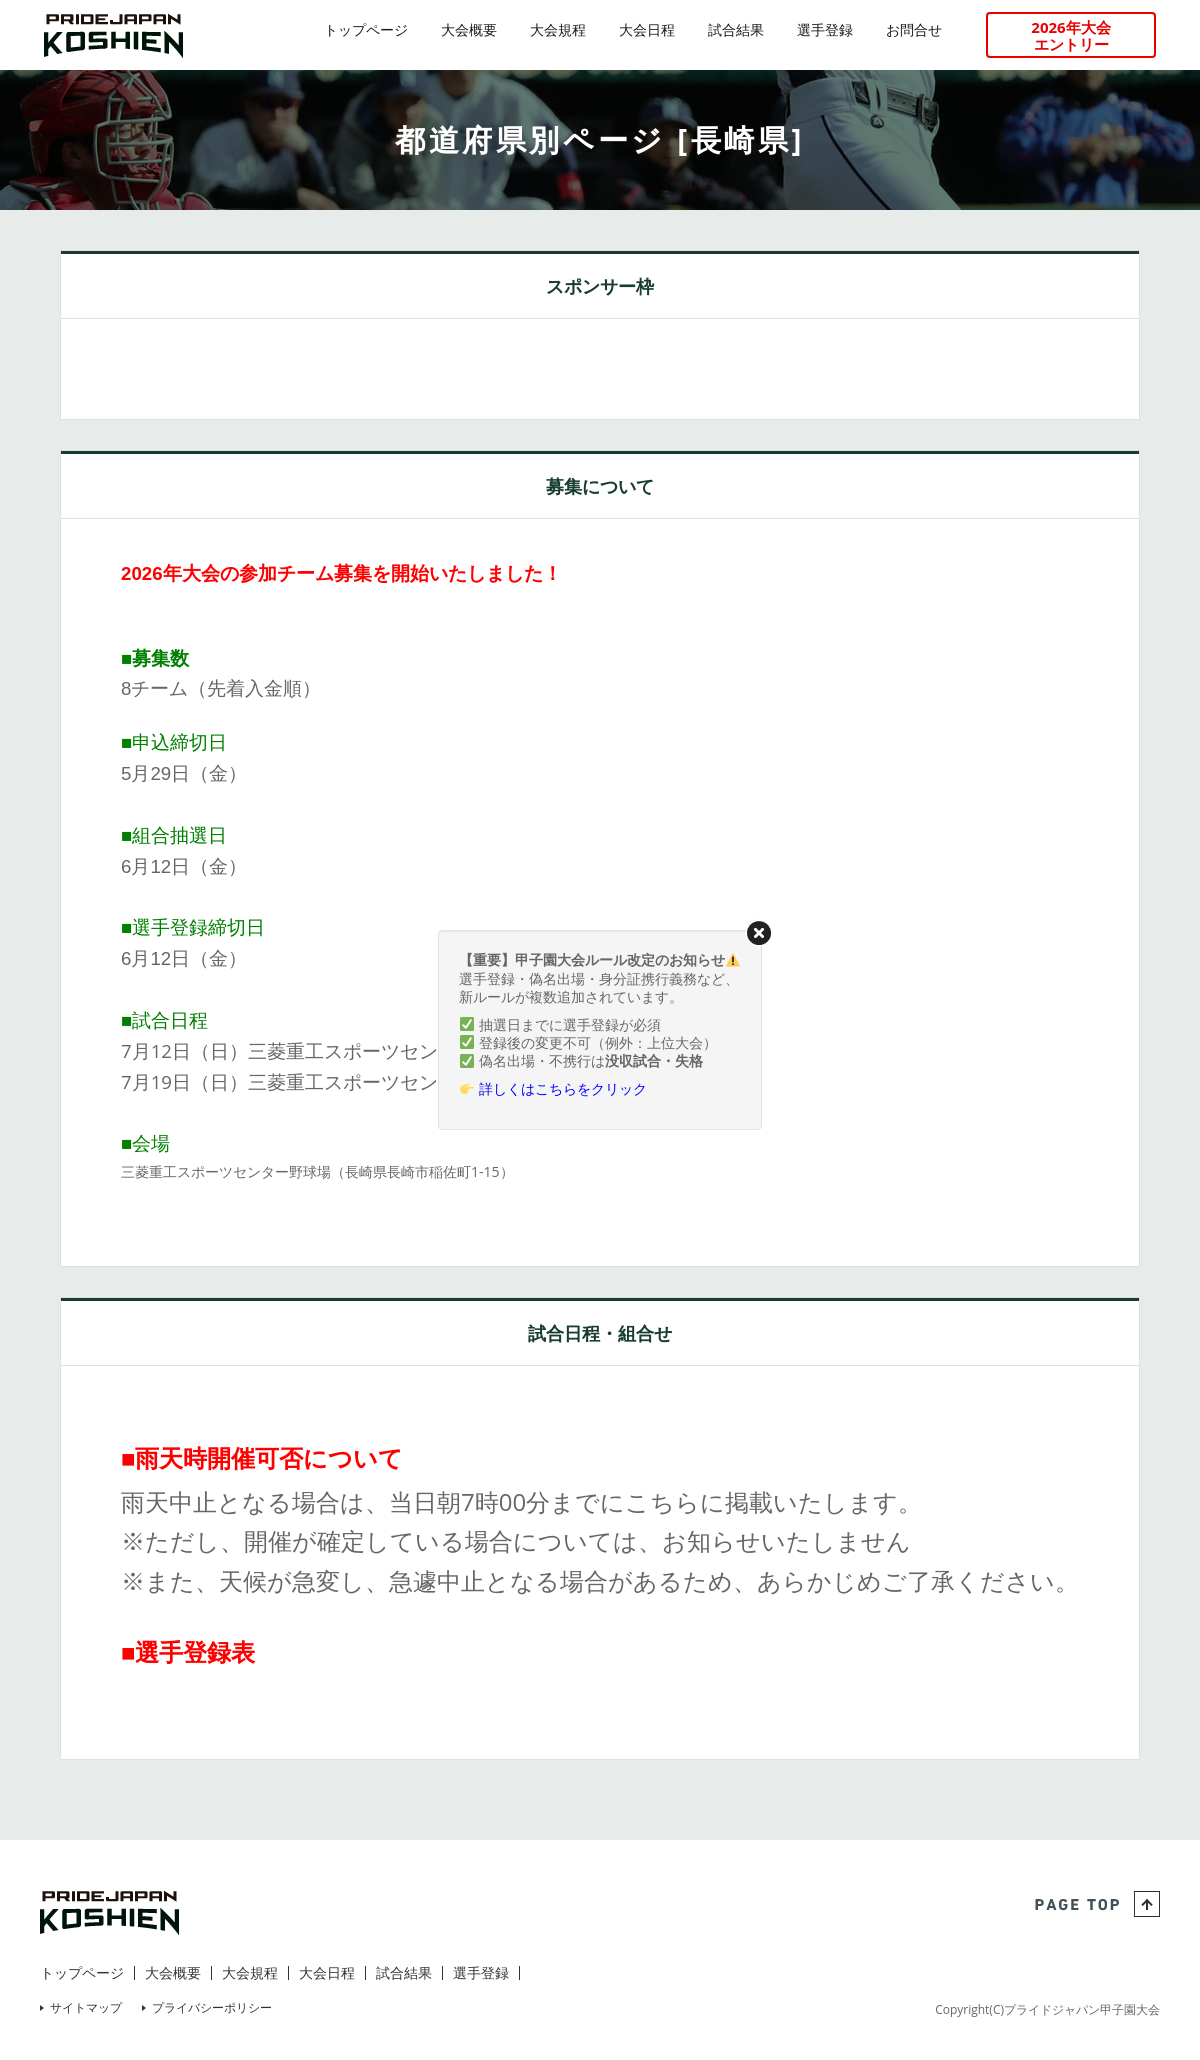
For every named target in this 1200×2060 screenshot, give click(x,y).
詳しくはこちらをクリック (563, 1088)
